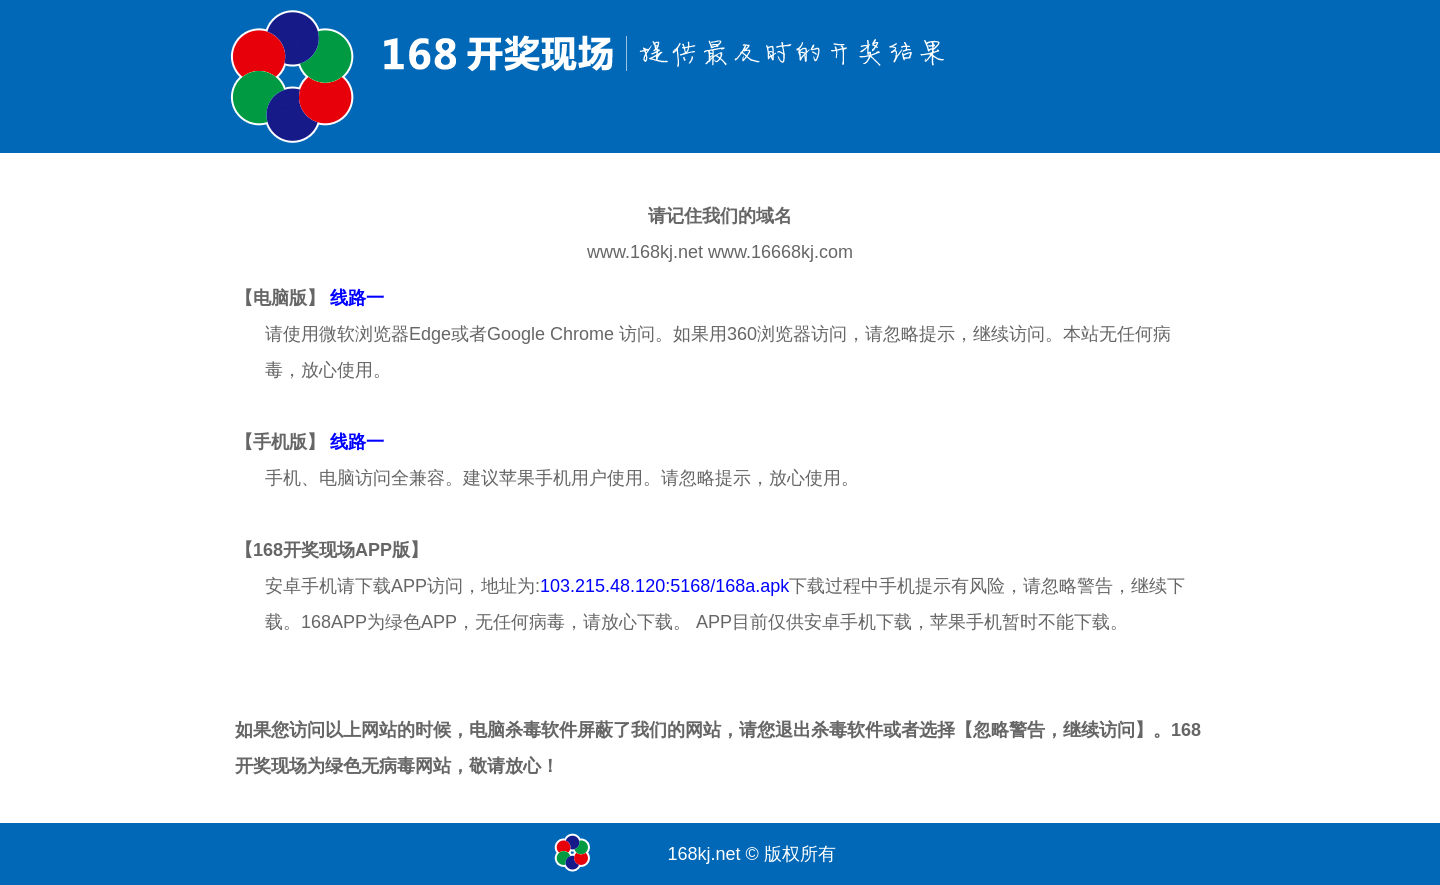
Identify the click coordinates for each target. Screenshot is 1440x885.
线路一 (357, 298)
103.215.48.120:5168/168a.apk (664, 586)
